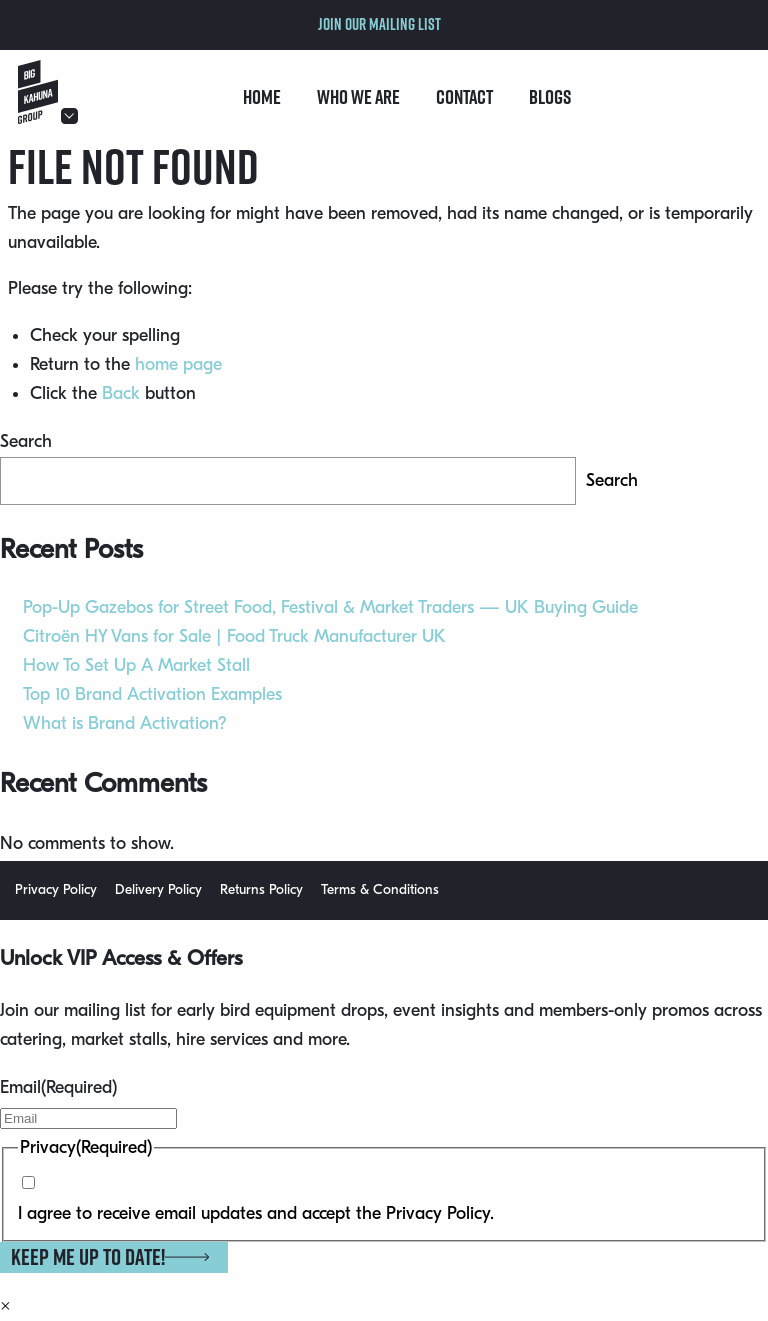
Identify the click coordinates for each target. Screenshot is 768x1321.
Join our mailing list (379, 24)
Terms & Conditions (380, 889)
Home (262, 97)
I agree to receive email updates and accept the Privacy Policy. (256, 1213)
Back (121, 393)
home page (178, 364)
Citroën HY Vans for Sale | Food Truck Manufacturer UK (234, 636)
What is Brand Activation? (125, 723)
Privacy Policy (56, 889)
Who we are (358, 97)
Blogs (550, 97)
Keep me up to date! (110, 1257)
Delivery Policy (158, 889)
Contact (464, 97)
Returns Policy (261, 889)
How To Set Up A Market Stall (136, 665)
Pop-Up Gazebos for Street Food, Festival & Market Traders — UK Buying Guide (330, 607)
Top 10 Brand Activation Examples (152, 694)
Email (58, 1087)
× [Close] (5, 1306)
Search (26, 441)
